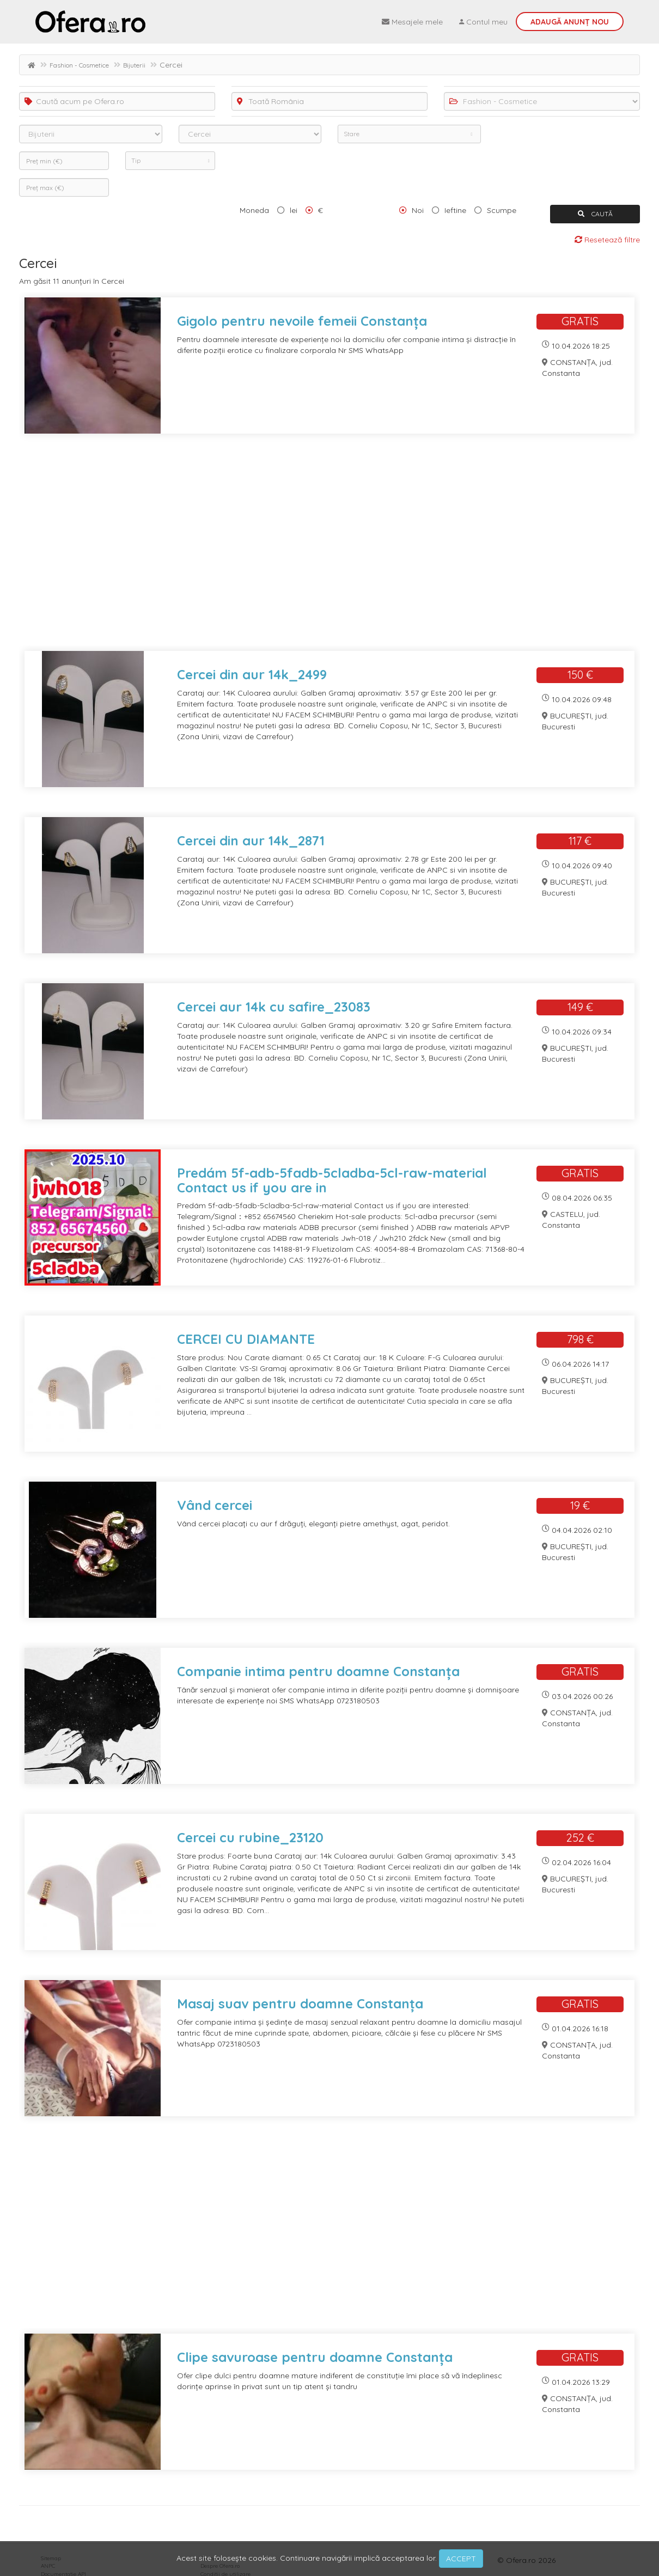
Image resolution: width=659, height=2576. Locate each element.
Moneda (254, 210)
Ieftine (455, 210)
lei (293, 210)
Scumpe (501, 210)
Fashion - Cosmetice (79, 65)
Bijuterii (134, 65)
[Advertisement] (329, 549)
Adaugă (569, 22)
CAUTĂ (595, 214)
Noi (418, 210)
